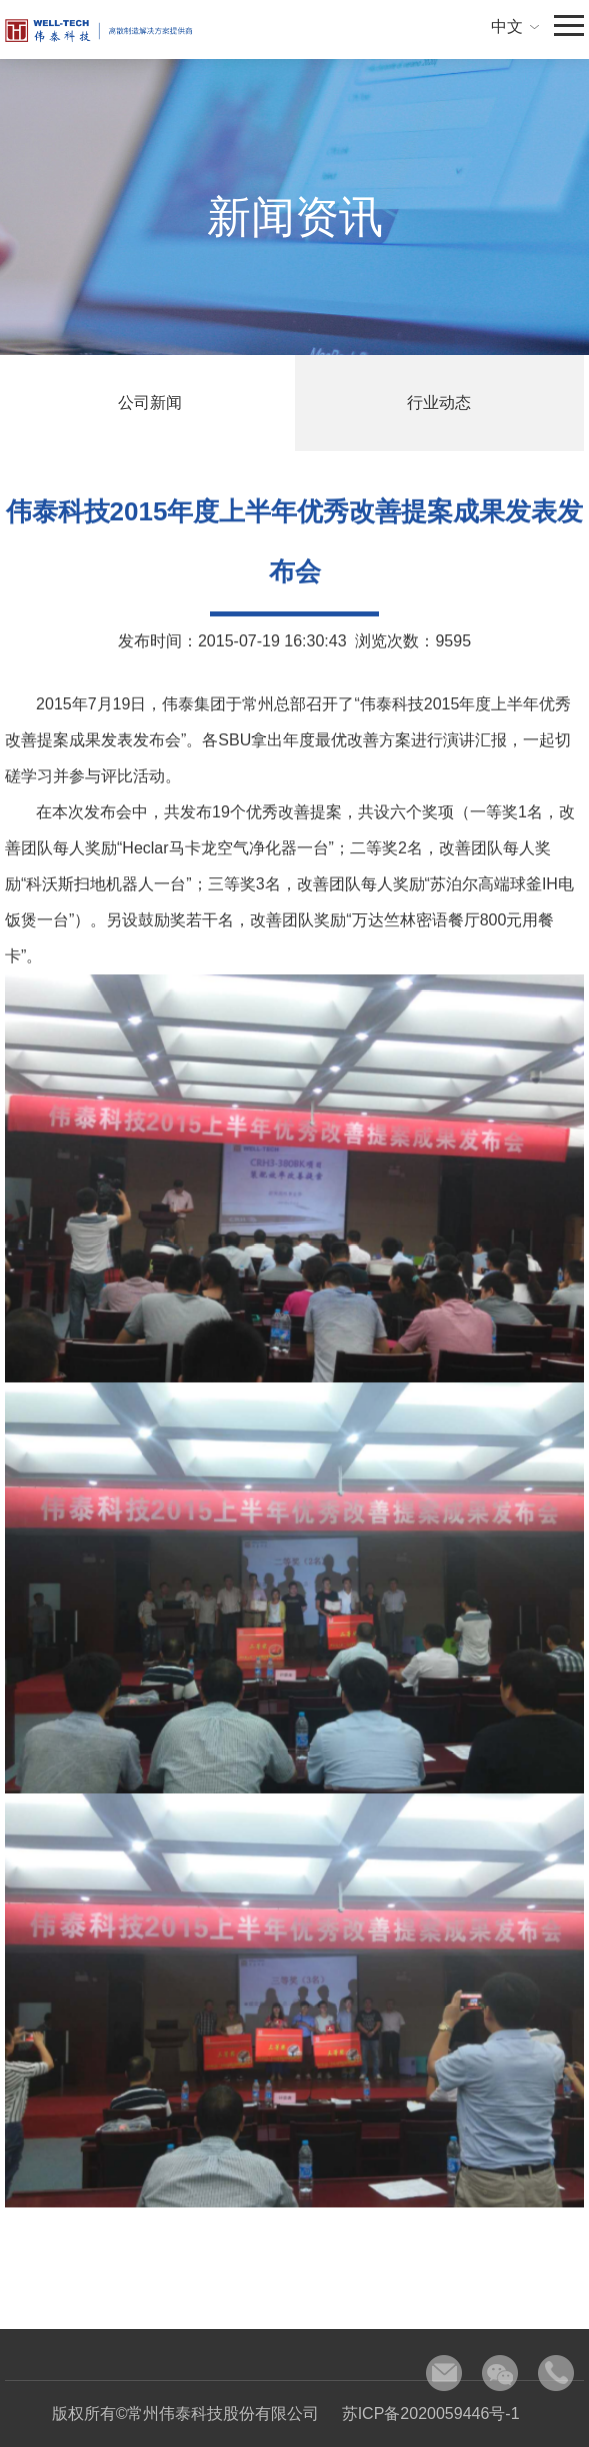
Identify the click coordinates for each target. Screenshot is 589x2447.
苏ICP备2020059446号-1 (431, 2413)
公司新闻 (150, 402)
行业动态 (439, 402)
